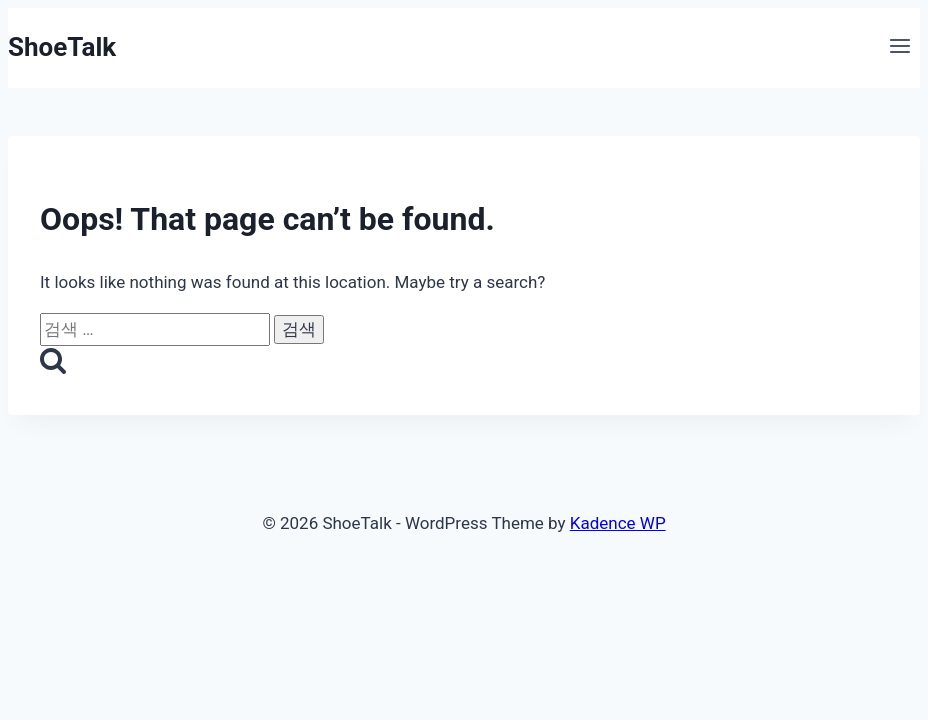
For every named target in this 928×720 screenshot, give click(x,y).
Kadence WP (618, 523)
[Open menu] (899, 48)
